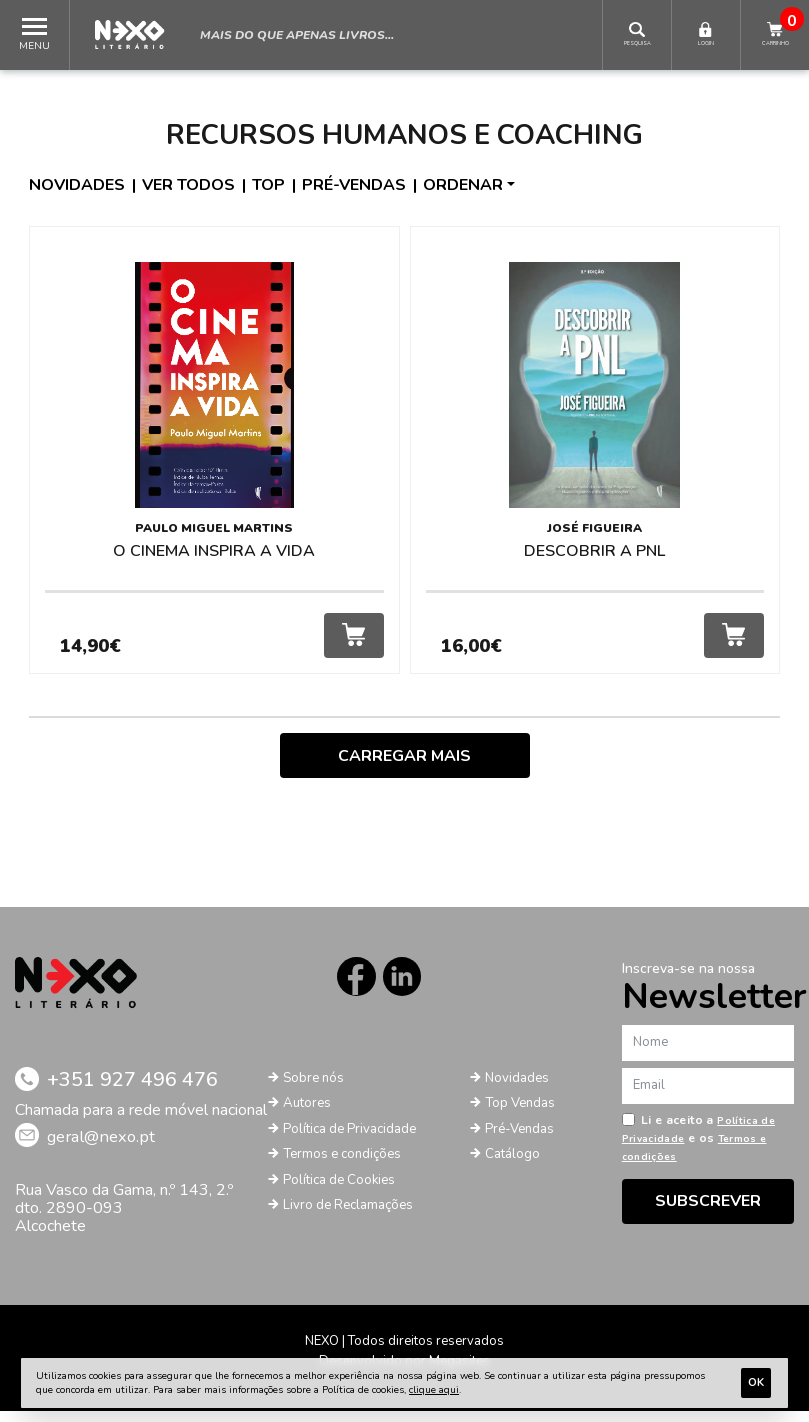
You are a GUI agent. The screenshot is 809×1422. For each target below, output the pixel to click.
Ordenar (464, 187)
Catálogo (516, 1164)
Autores (311, 1113)
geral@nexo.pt (114, 1145)
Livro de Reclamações (359, 1215)
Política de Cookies (349, 1189)
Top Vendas (526, 1113)
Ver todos (189, 187)
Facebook (351, 982)
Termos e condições (352, 1164)
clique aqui (434, 1390)
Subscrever (708, 1204)
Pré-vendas (355, 187)
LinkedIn (406, 982)
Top (269, 187)
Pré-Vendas (526, 1138)
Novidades (78, 187)
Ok (756, 1382)
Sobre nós (318, 1087)
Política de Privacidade (361, 1138)
